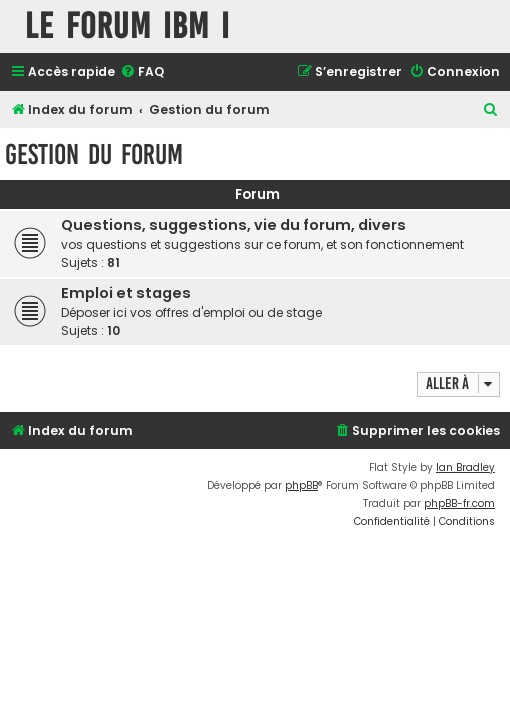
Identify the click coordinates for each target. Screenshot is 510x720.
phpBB (301, 485)
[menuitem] (142, 72)
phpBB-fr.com (459, 503)
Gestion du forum (94, 154)
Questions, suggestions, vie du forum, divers (233, 225)
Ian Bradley (465, 467)
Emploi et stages (126, 293)
